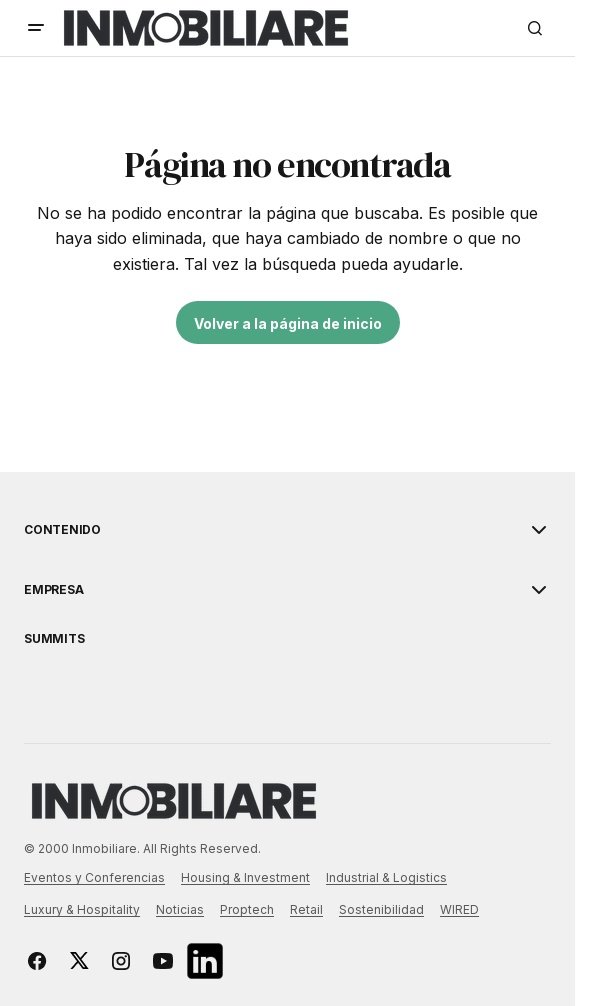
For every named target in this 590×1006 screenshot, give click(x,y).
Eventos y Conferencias (94, 877)
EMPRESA (53, 590)
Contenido (62, 530)
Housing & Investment (245, 877)
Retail (306, 909)
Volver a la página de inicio (288, 323)
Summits (54, 639)
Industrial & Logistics (386, 877)
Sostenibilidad (381, 909)
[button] (36, 28)
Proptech (247, 909)
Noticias (180, 909)
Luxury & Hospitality (82, 909)
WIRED (459, 909)
